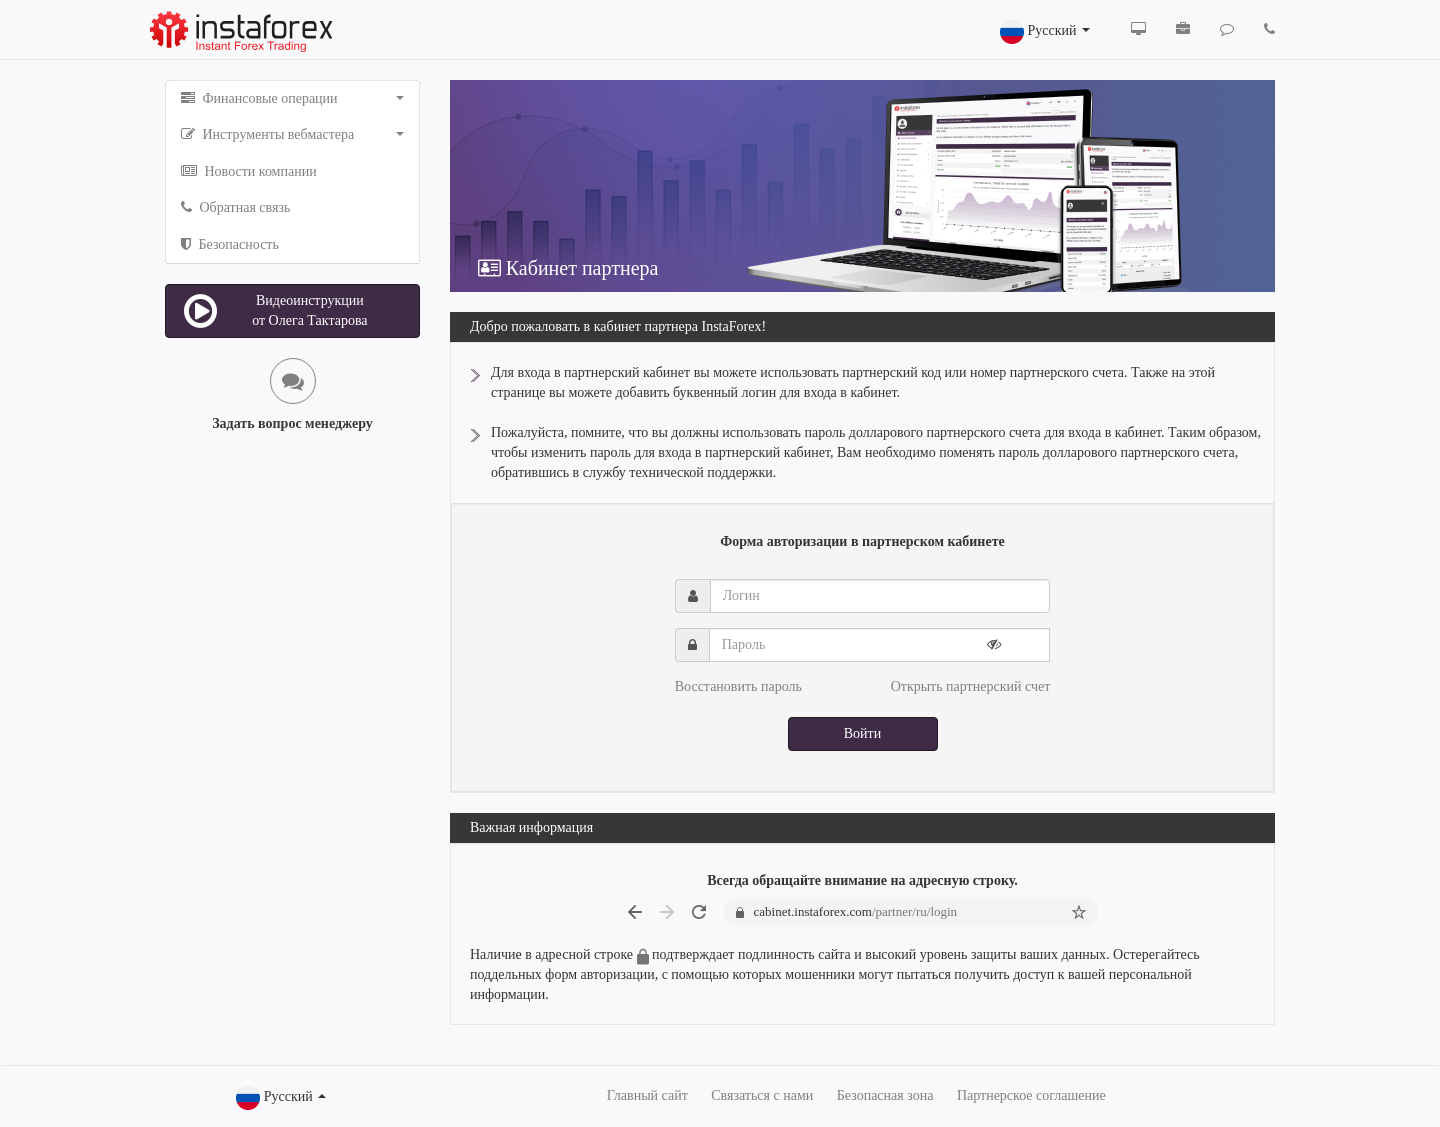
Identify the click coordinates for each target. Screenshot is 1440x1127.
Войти (862, 733)
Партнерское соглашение (1031, 1095)
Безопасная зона (885, 1095)
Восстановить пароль (738, 686)
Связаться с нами (762, 1095)
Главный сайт (647, 1095)
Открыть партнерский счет (971, 686)
